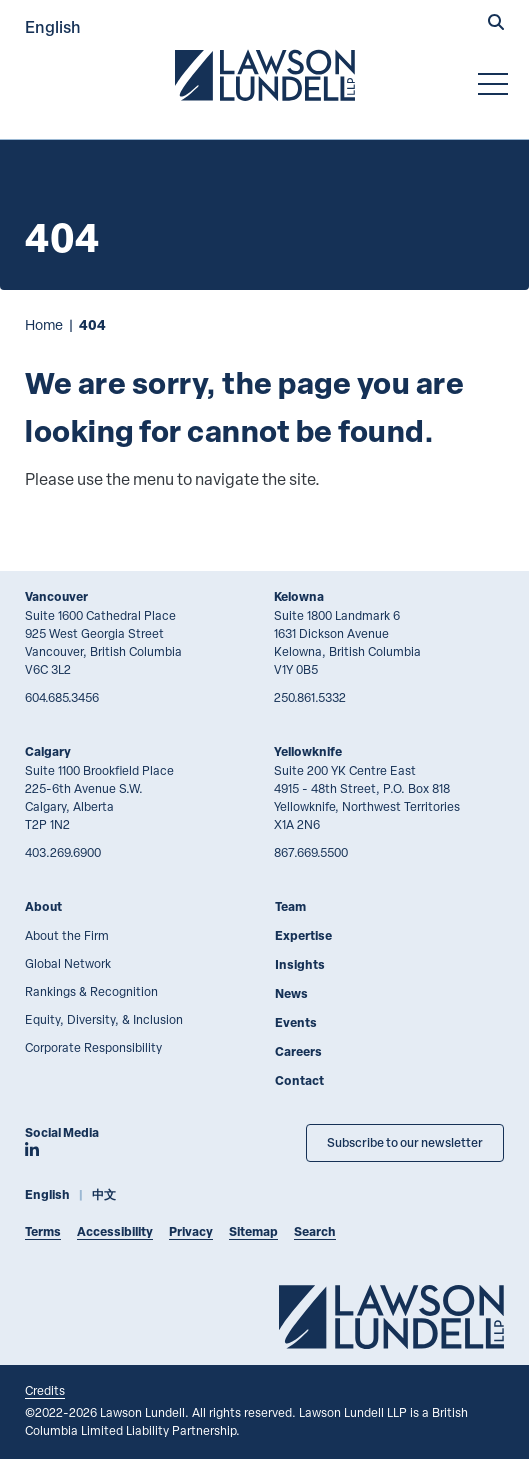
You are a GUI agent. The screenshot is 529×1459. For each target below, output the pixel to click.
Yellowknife (308, 751)
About (43, 906)
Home (44, 324)
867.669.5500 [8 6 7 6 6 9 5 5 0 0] (311, 852)
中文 (104, 1194)
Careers (298, 1051)
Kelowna (299, 596)
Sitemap (253, 1231)
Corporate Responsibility (93, 1047)
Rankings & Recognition (91, 991)
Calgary (48, 751)
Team (290, 906)
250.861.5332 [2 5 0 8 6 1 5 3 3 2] (310, 697)
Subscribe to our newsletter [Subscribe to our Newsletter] (405, 1142)
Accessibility (115, 1231)
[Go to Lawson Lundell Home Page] (265, 75)
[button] (496, 24)
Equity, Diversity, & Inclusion (104, 1019)
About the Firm (67, 935)
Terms (43, 1231)
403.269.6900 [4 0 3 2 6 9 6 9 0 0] (63, 852)
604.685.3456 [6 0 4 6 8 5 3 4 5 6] (62, 697)
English (53, 26)
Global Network (68, 963)
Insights (300, 964)
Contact (299, 1080)
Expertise (303, 935)
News (291, 993)
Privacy (191, 1231)
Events (296, 1022)
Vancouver (56, 596)
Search (315, 1231)
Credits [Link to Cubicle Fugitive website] (45, 1390)
